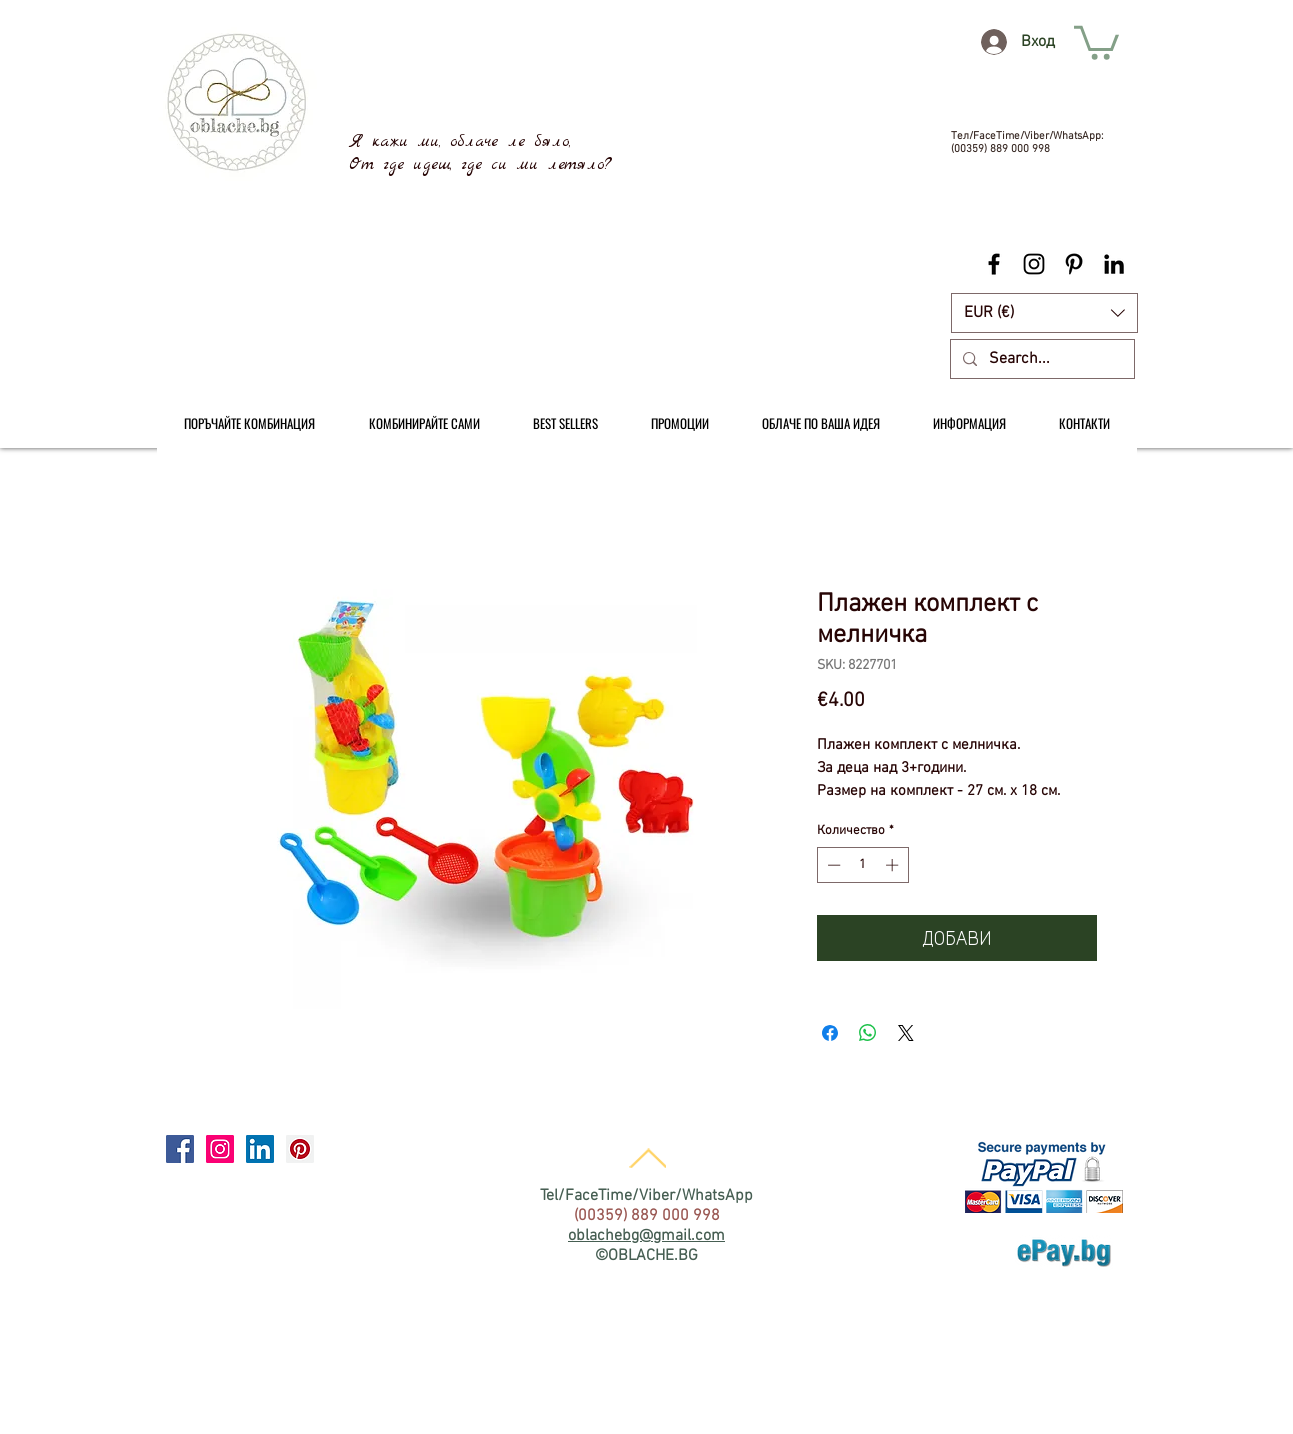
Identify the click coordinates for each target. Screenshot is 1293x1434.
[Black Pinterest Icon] (1074, 264)
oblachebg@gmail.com (646, 1236)
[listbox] (1044, 313)
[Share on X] (906, 1033)
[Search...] (1040, 359)
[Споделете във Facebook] (830, 1033)
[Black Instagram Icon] (1034, 264)
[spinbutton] (862, 865)
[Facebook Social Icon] (180, 1149)
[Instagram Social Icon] (220, 1149)
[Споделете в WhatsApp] (868, 1033)
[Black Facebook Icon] (994, 264)
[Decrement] (832, 865)
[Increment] (894, 865)
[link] (1096, 41)
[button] (1044, 313)
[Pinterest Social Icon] (300, 1149)
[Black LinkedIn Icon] (1114, 264)
